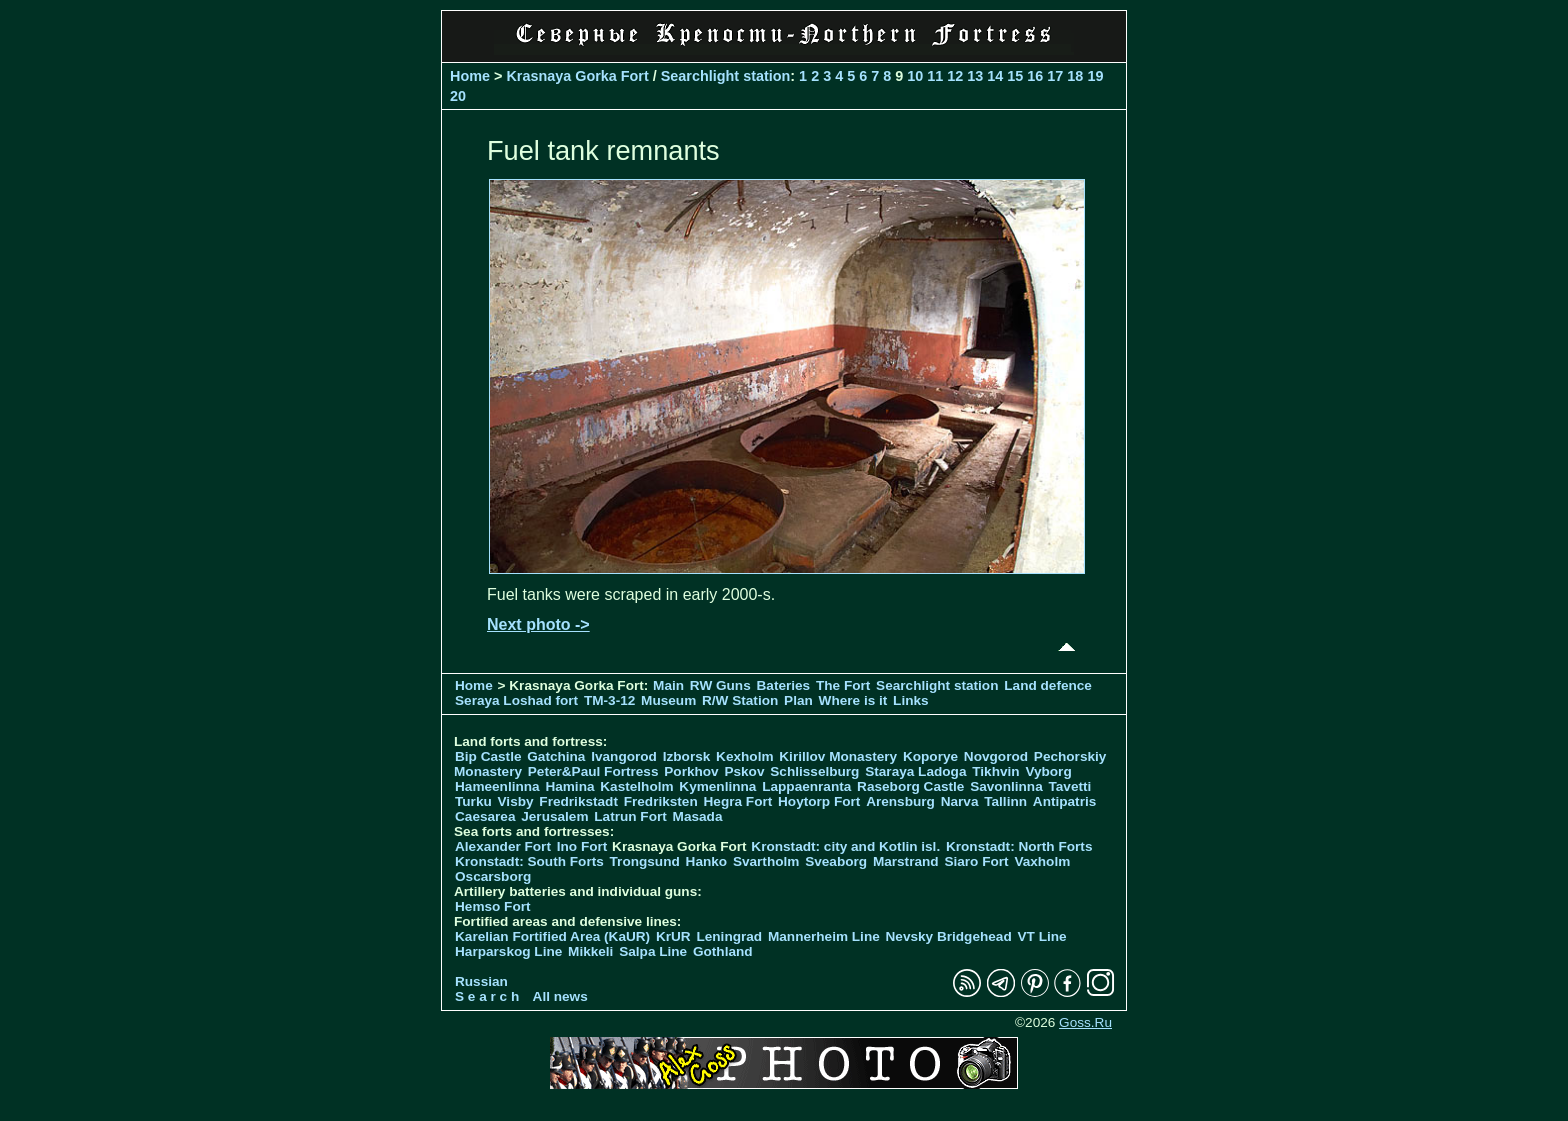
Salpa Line (653, 951)
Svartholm (766, 861)
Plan (798, 700)
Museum (668, 700)
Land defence (1048, 685)
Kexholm (744, 756)
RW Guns (720, 685)
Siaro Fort (976, 861)
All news (560, 996)
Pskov (744, 771)
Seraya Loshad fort (516, 700)
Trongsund (645, 861)
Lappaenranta (806, 786)
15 (1015, 76)
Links (911, 700)
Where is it (853, 700)
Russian (481, 981)
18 (1075, 76)
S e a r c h (487, 996)
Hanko (707, 861)
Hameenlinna (497, 786)
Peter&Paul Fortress (593, 771)
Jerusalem (554, 816)
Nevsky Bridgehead (949, 936)
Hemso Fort (493, 906)
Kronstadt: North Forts (1019, 846)
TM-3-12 (609, 700)
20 (458, 96)
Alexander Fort (503, 846)
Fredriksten (661, 801)
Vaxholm (1042, 861)
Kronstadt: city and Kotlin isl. (845, 846)
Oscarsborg (493, 876)
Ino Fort (582, 846)
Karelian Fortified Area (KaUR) (552, 936)
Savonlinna (1006, 786)
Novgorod (996, 756)
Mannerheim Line (824, 936)
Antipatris (1064, 801)
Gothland (723, 951)
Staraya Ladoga (915, 771)
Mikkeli (590, 951)
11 (935, 76)
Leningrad (729, 936)
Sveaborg (836, 861)
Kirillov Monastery (838, 756)
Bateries (784, 685)
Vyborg (1048, 771)
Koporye (930, 756)
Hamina (569, 786)
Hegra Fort (738, 801)
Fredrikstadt (578, 801)
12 (955, 76)
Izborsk (687, 756)
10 (915, 76)
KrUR (673, 936)
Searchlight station (726, 76)
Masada (698, 816)
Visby (516, 801)
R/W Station (740, 700)
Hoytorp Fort (819, 801)
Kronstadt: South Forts (529, 861)
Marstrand (906, 861)
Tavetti (1069, 786)
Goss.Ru (1085, 1022)
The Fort (843, 685)
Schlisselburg (814, 771)
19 (1095, 76)
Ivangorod (624, 756)
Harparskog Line (508, 951)
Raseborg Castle (910, 786)
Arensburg (900, 801)
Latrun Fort (630, 816)
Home (470, 76)
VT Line (1042, 936)
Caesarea (485, 816)
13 (975, 76)
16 (1035, 76)
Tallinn (1005, 801)
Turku (473, 801)
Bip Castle (488, 756)
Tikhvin (995, 771)
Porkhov (691, 771)
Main (668, 685)
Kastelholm (636, 786)
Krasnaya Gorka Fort (577, 76)
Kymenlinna (717, 786)
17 (1055, 76)
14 (995, 76)
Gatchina (556, 756)
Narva (960, 801)
